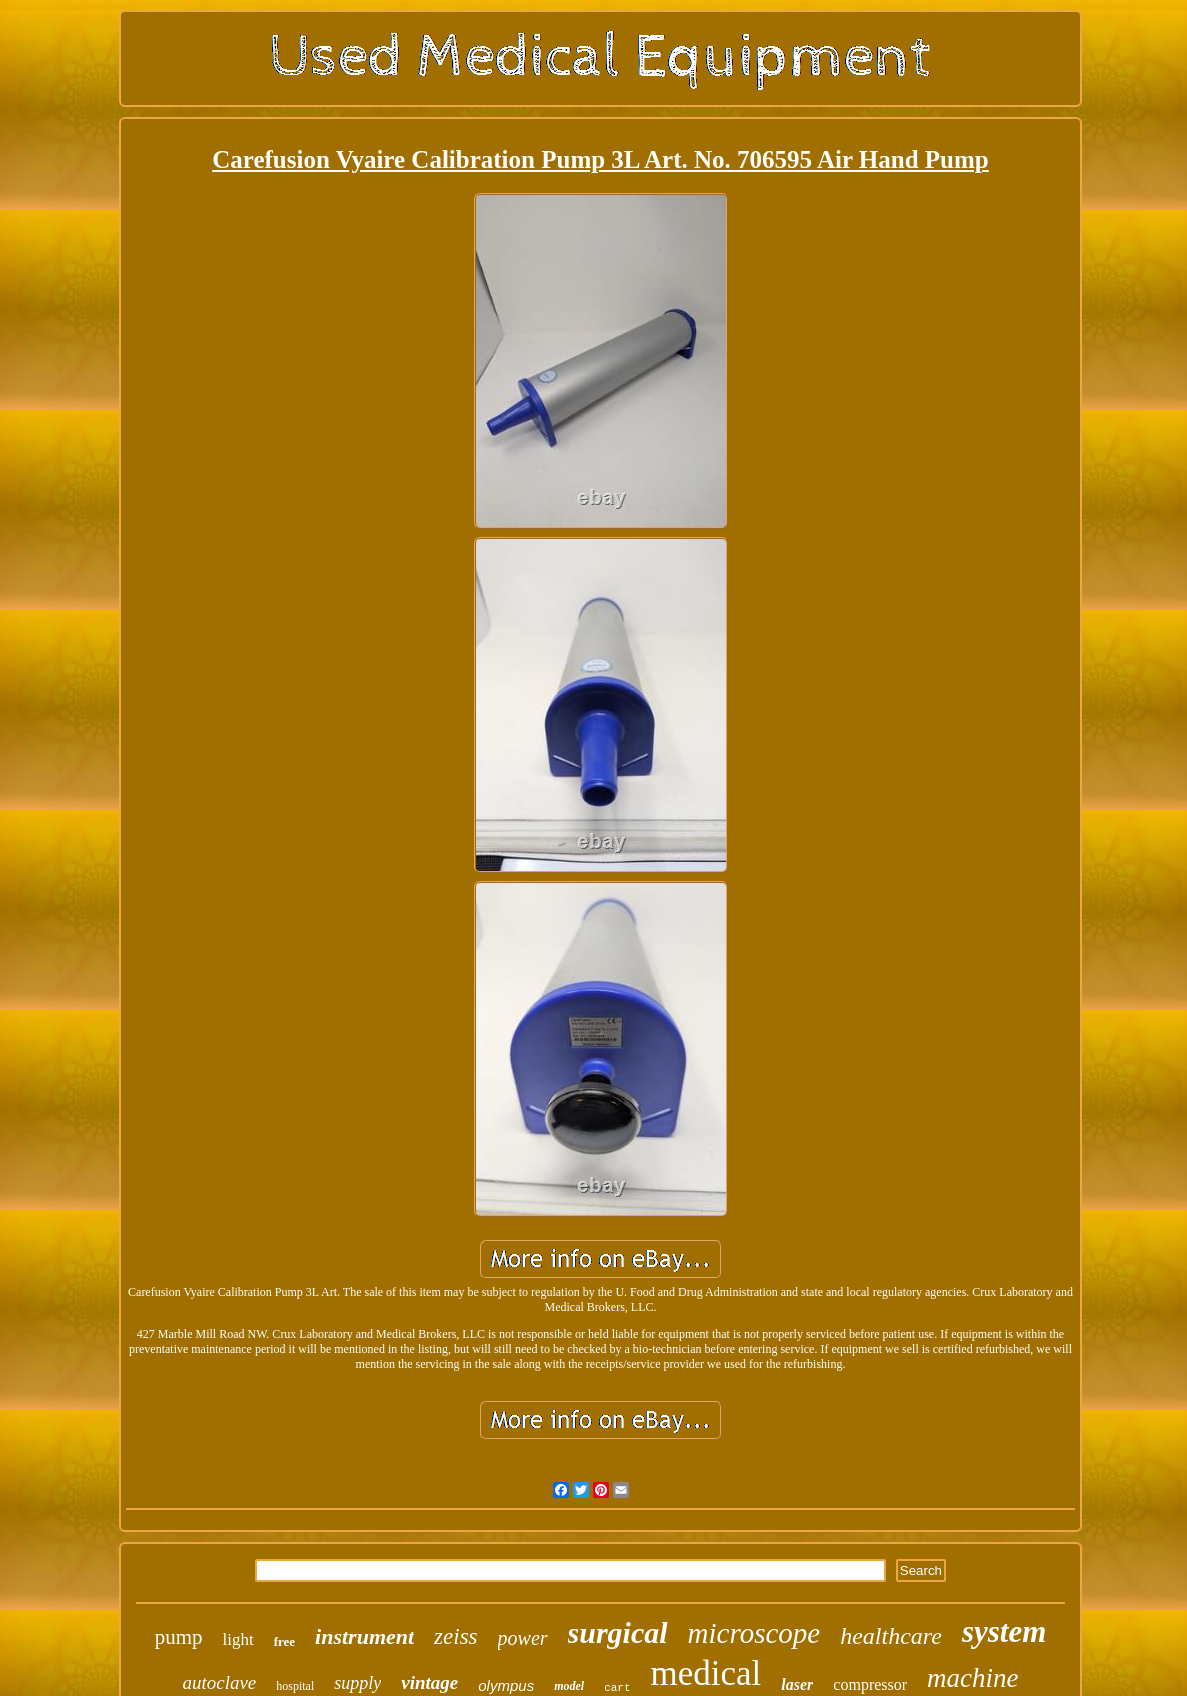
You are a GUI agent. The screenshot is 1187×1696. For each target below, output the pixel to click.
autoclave (219, 1682)
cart (617, 1688)
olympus (506, 1685)
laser (797, 1684)
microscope (754, 1633)
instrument (364, 1636)
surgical (618, 1632)
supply (357, 1683)
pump (179, 1637)
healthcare (891, 1636)
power (523, 1638)
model (569, 1686)
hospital (295, 1686)
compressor (870, 1684)
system (1004, 1631)
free (284, 1641)
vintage (429, 1682)
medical (706, 1673)
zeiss (455, 1636)
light (237, 1639)
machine (972, 1678)
